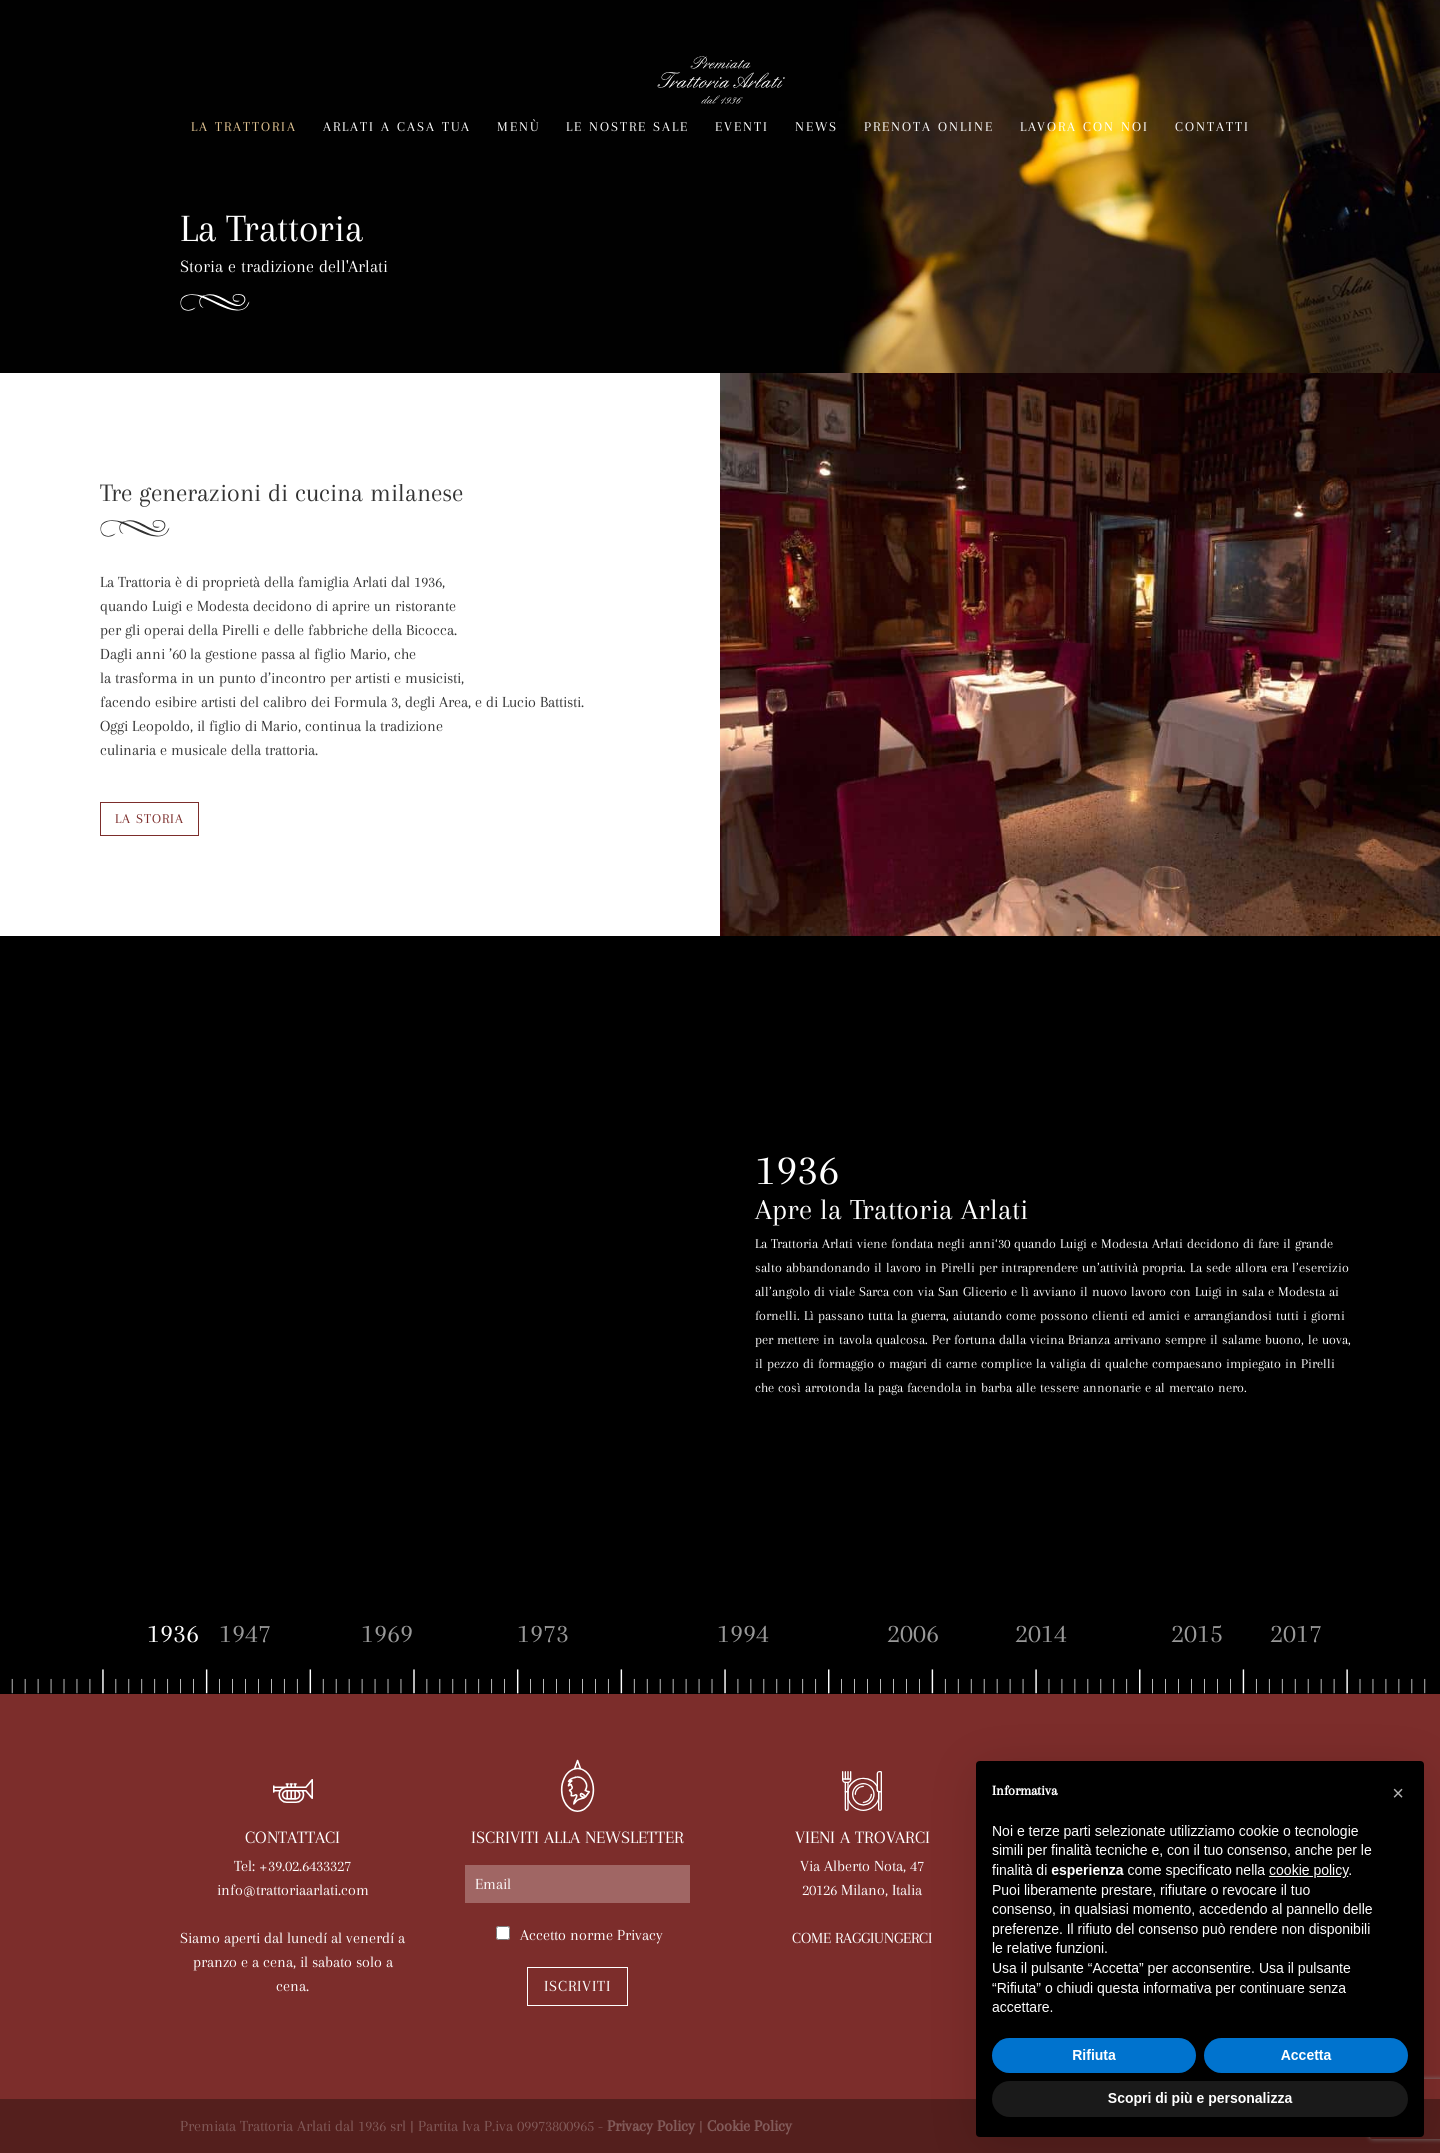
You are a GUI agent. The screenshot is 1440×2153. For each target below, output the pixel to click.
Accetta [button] (1306, 2055)
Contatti (1212, 127)
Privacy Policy (651, 2126)
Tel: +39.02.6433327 (292, 1866)
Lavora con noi (1084, 127)
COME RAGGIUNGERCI (862, 1938)
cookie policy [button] (1308, 1870)
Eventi (742, 127)
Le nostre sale (627, 127)
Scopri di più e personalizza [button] (1200, 2098)
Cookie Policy (749, 2126)
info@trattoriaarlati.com (293, 1890)
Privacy (640, 1935)
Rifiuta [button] (1094, 2055)
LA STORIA (149, 818)
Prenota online (929, 127)
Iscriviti (577, 1986)
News (816, 127)
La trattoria (244, 127)
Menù (518, 127)
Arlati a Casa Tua (397, 127)
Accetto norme (591, 1935)
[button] (1398, 1793)
